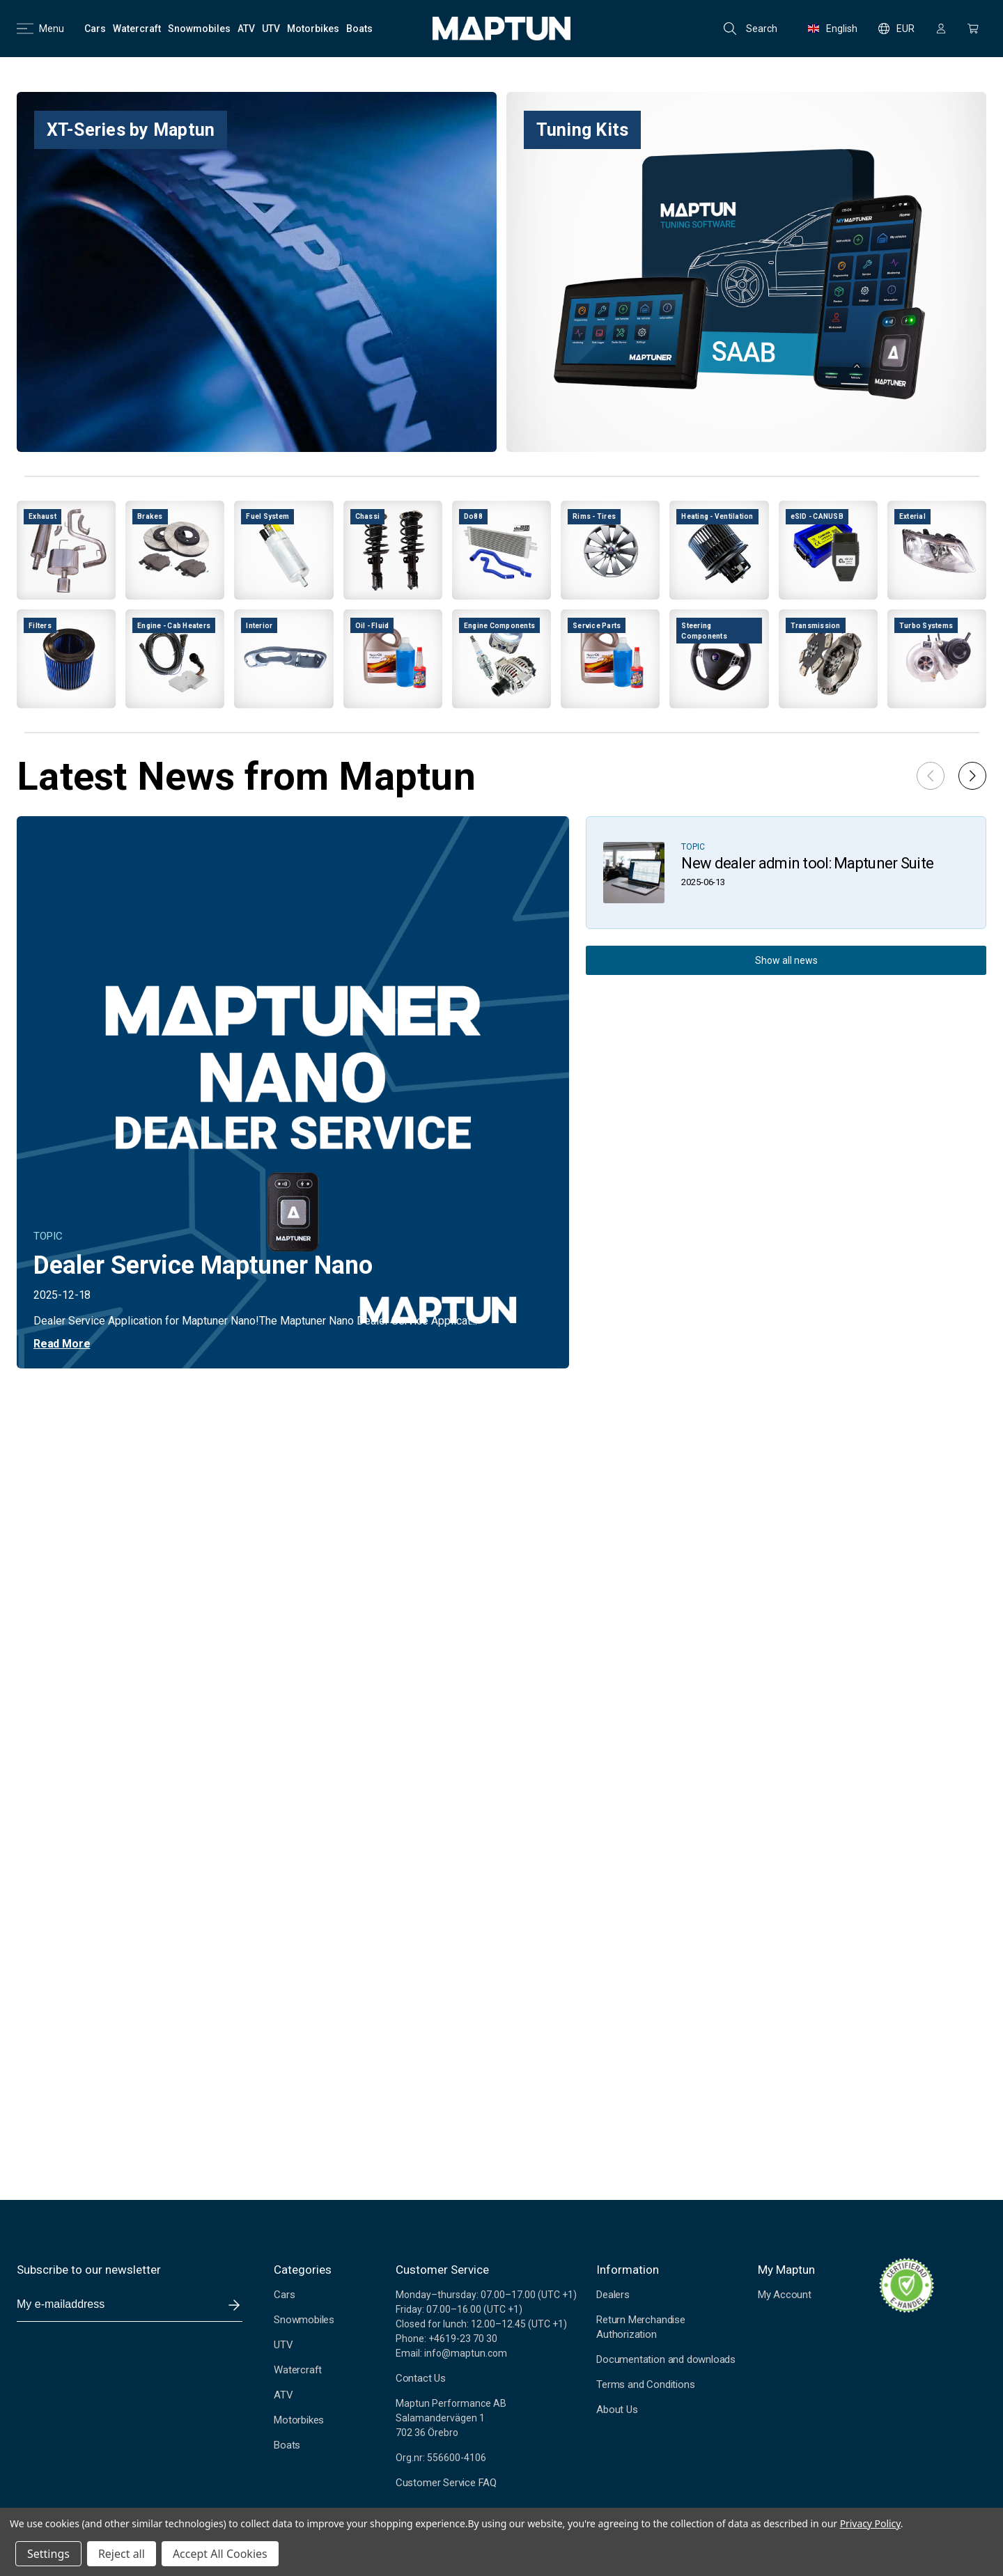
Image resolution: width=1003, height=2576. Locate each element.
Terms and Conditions (645, 2384)
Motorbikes (299, 2420)
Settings (48, 2553)
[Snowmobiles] (199, 28)
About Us (616, 2409)
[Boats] (359, 28)
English (832, 29)
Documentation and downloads (666, 2359)
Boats (287, 2445)
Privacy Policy (870, 2523)
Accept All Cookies (220, 2553)
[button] (972, 776)
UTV (283, 2345)
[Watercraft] (137, 28)
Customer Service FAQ (446, 2482)
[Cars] (95, 28)
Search (750, 28)
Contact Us (421, 2378)
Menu (40, 28)
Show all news (786, 960)
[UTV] (271, 28)
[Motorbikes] (313, 28)
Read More (61, 1343)
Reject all (121, 2553)
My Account (784, 2294)
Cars (284, 2294)
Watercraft (298, 2370)
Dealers (613, 2294)
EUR (896, 28)
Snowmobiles (304, 2319)
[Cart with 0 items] (973, 29)
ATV (283, 2395)
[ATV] (246, 28)
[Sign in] (941, 28)
